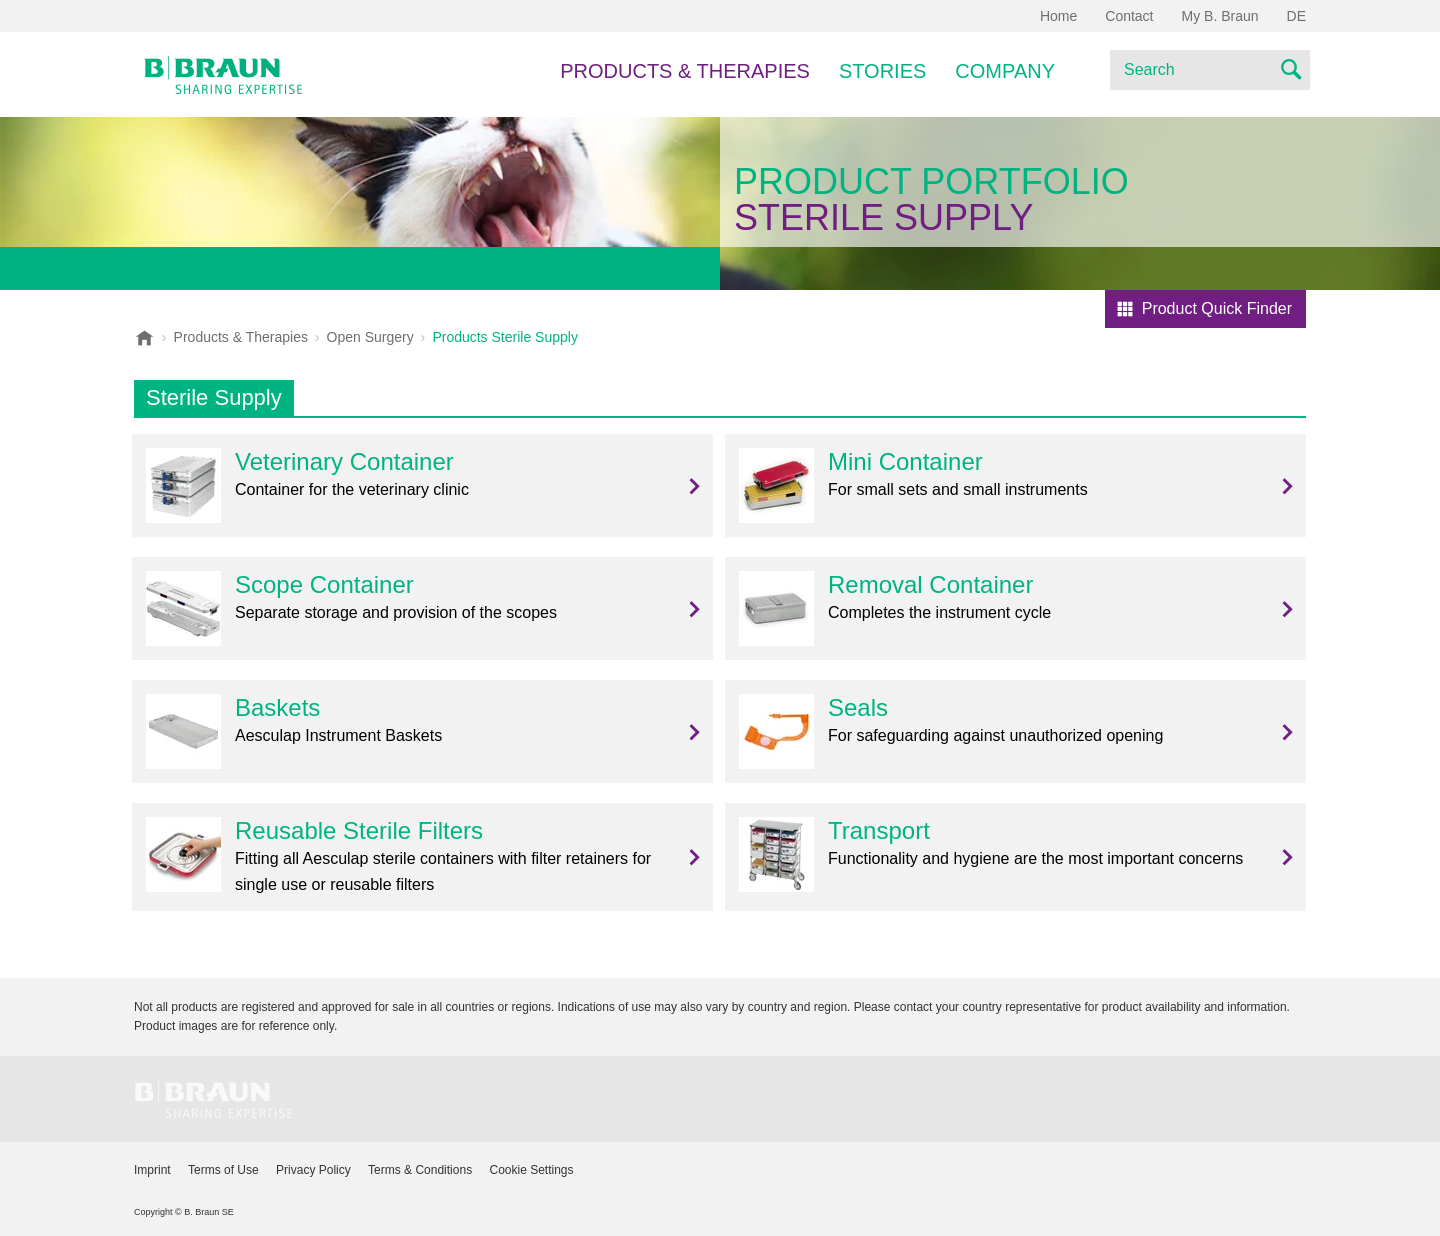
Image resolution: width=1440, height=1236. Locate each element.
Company (1005, 71)
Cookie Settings (531, 1170)
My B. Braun (1220, 16)
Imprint (152, 1170)
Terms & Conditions (420, 1170)
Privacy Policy (313, 1170)
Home (1058, 16)
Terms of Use (223, 1170)
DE (1296, 16)
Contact (1129, 16)
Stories (882, 71)
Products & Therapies (685, 71)
